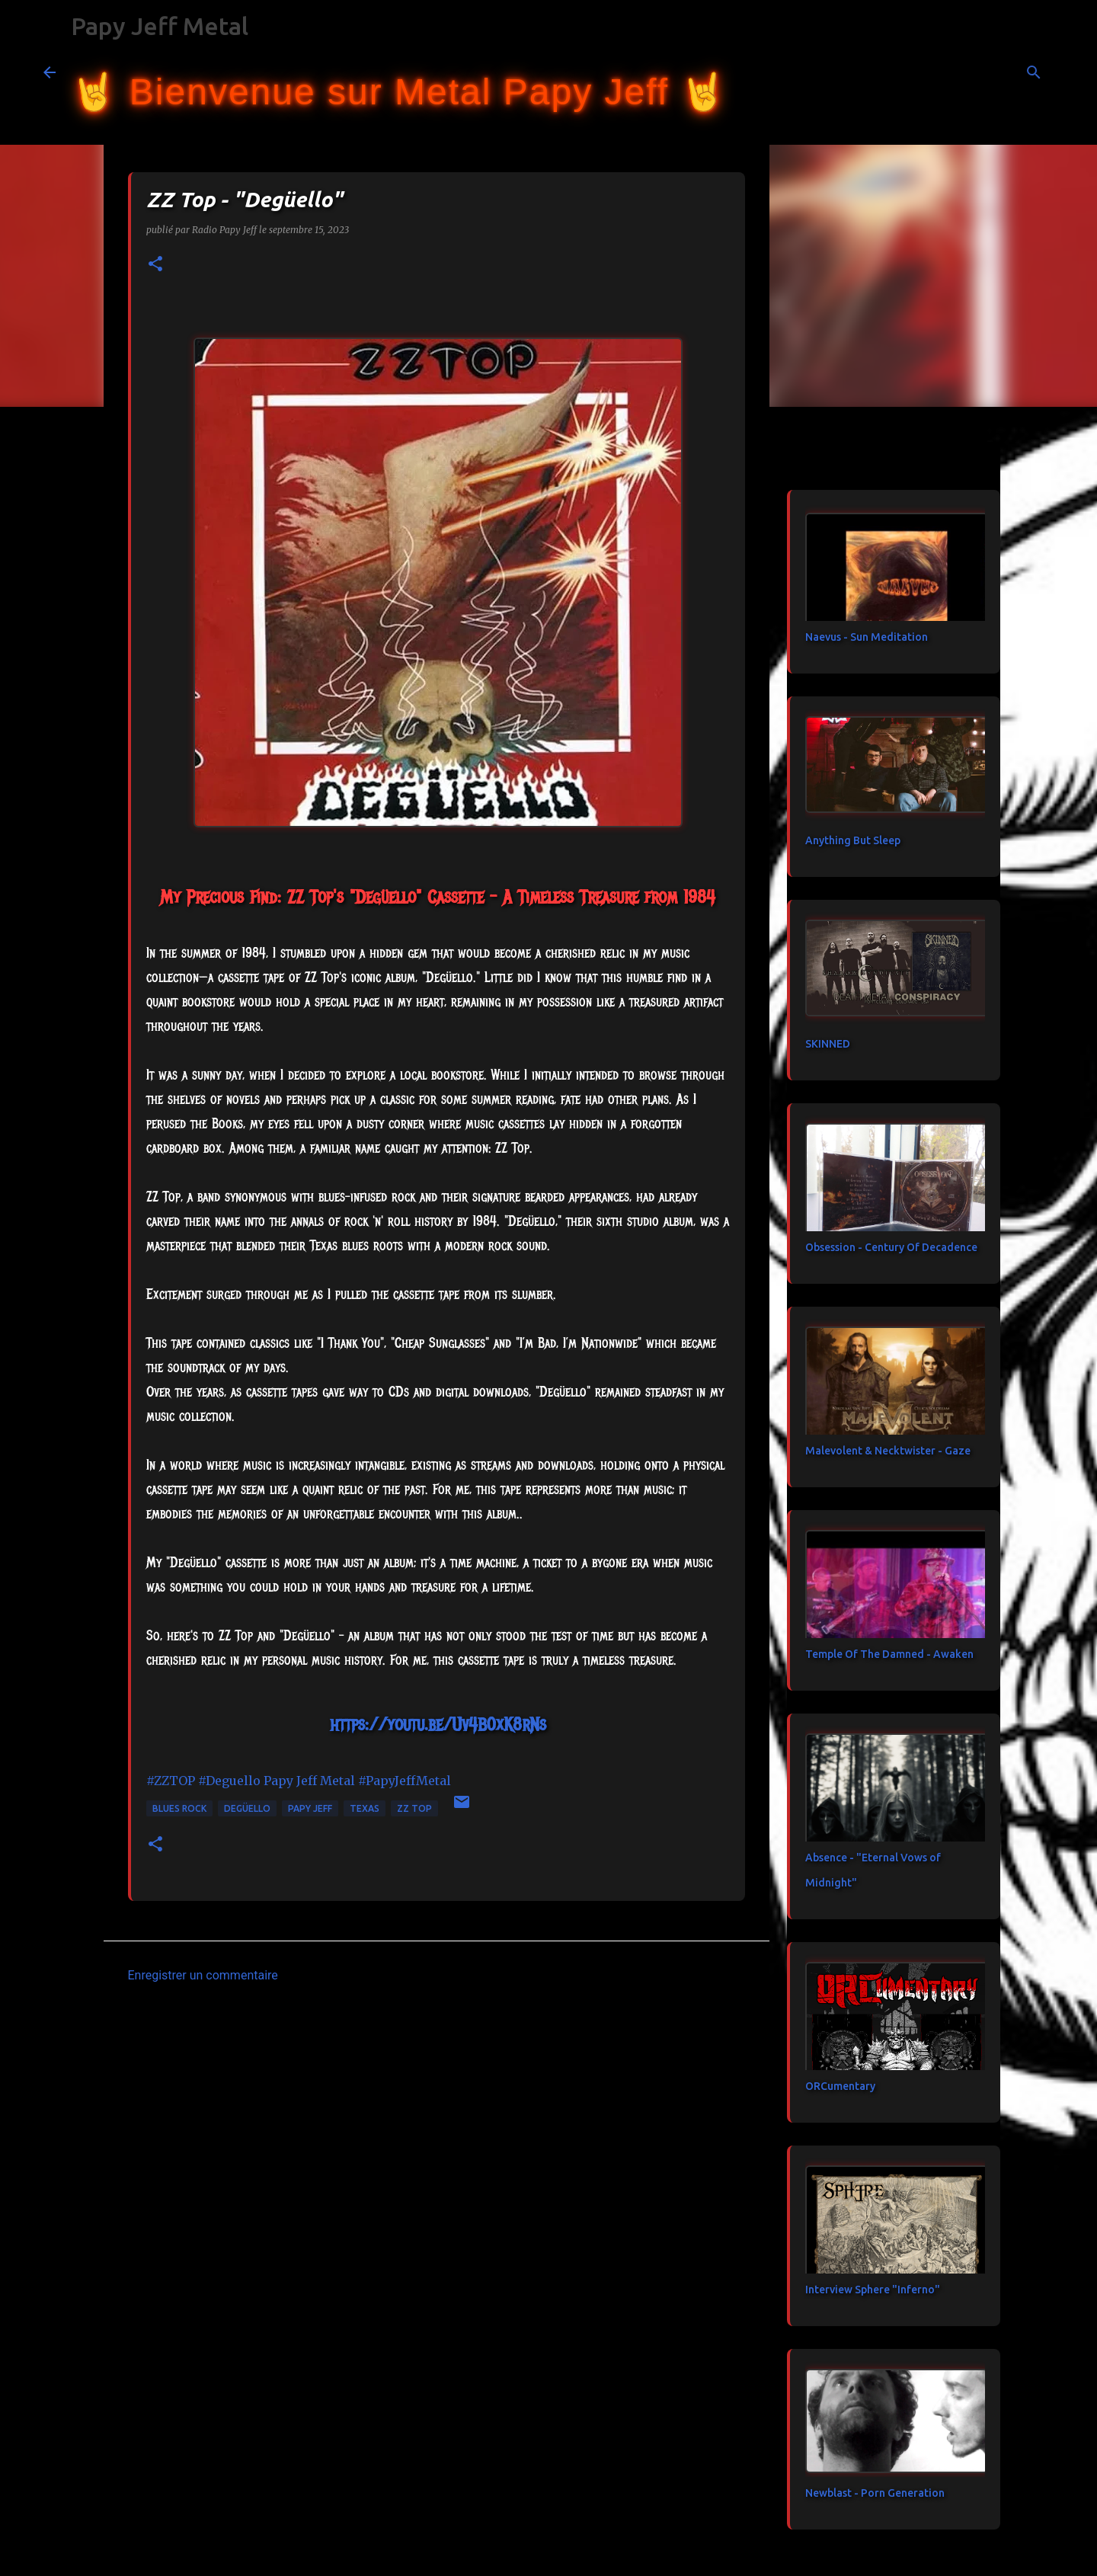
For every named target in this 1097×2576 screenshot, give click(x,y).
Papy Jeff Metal (159, 26)
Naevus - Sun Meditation (866, 637)
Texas (364, 1808)
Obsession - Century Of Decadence (891, 1247)
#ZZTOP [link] (170, 1780)
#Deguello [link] (229, 1780)
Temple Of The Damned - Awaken (889, 1654)
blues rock (179, 1808)
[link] (309, 1780)
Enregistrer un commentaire (203, 1975)
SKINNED (827, 1044)
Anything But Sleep (852, 840)
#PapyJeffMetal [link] (404, 1780)
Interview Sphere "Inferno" (872, 2289)
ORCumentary (840, 2086)
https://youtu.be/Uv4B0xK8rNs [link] (438, 1724)
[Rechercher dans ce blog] (977, 72)
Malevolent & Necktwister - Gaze (888, 1451)
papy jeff (310, 1808)
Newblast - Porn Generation (875, 2493)
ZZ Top (414, 1808)
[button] (155, 264)
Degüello (247, 1808)
